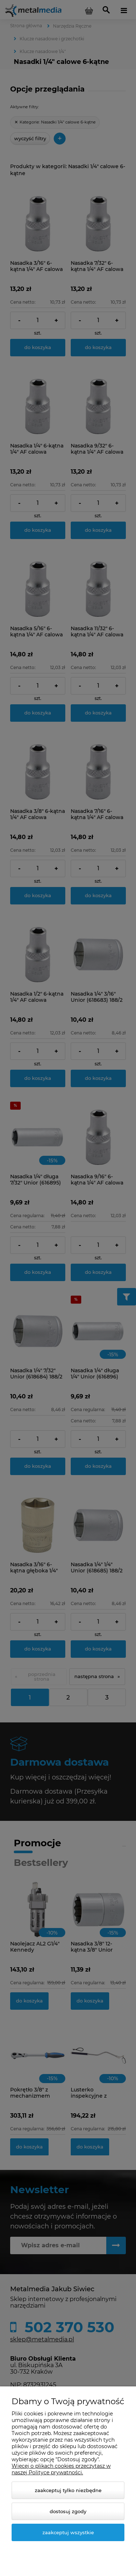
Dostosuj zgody (68, 2511)
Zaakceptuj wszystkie (68, 2532)
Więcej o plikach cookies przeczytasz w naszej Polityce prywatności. (61, 2469)
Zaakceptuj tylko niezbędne (68, 2490)
